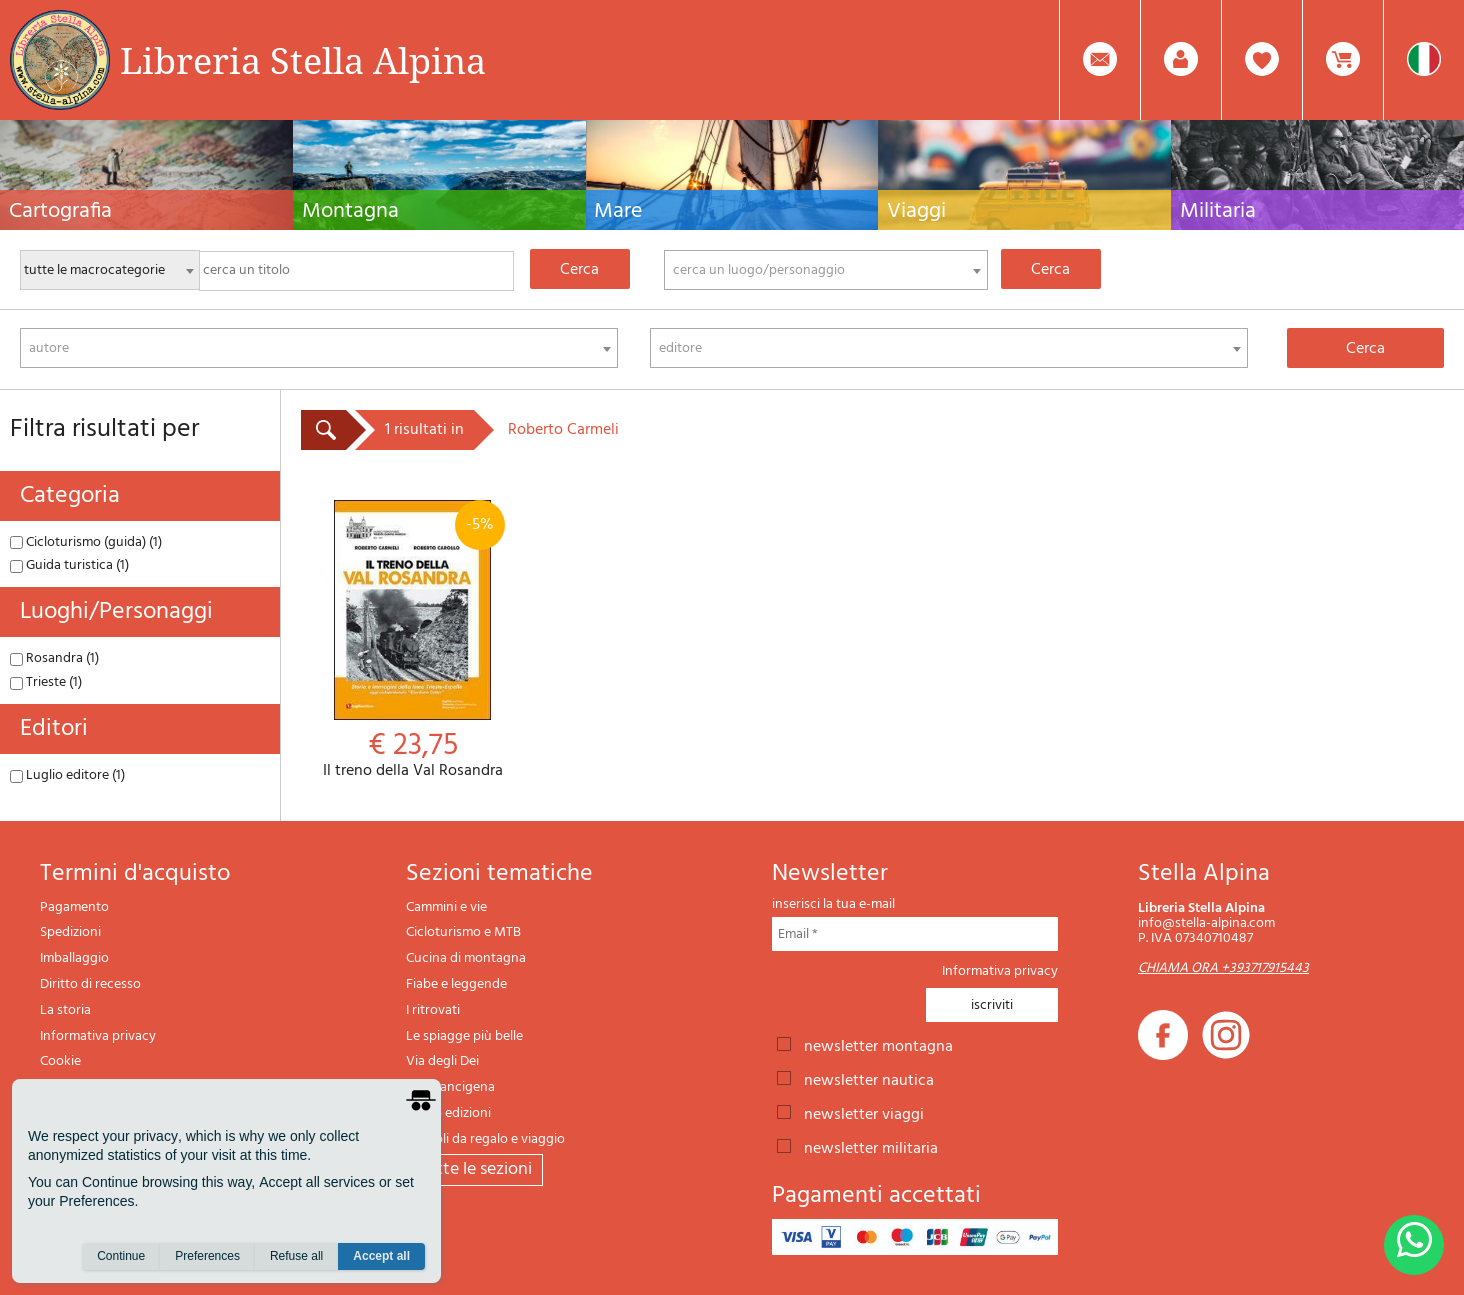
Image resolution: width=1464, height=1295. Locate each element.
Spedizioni (70, 932)
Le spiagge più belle (464, 1036)
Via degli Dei (442, 1061)
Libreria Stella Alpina (303, 60)
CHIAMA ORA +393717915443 (1223, 968)
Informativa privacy (98, 1036)
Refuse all (296, 1256)
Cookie (60, 1061)
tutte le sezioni (474, 1169)
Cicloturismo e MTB (463, 932)
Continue (121, 1256)
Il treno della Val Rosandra (413, 640)
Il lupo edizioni (448, 1113)
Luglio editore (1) (67, 775)
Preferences (207, 1256)
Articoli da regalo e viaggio (485, 1139)
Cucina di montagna (466, 958)
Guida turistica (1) (69, 565)
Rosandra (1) (54, 658)
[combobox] (826, 270)
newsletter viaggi (864, 1113)
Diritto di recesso (90, 984)
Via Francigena (450, 1087)
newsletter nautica (869, 1079)
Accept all (381, 1256)
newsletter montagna (878, 1045)
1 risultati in (424, 430)
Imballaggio (74, 958)
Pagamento (74, 907)
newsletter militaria (871, 1147)
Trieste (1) (46, 682)
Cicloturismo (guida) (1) (86, 542)
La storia (65, 1010)
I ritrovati (433, 1010)
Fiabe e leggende (456, 984)
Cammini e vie (446, 907)
